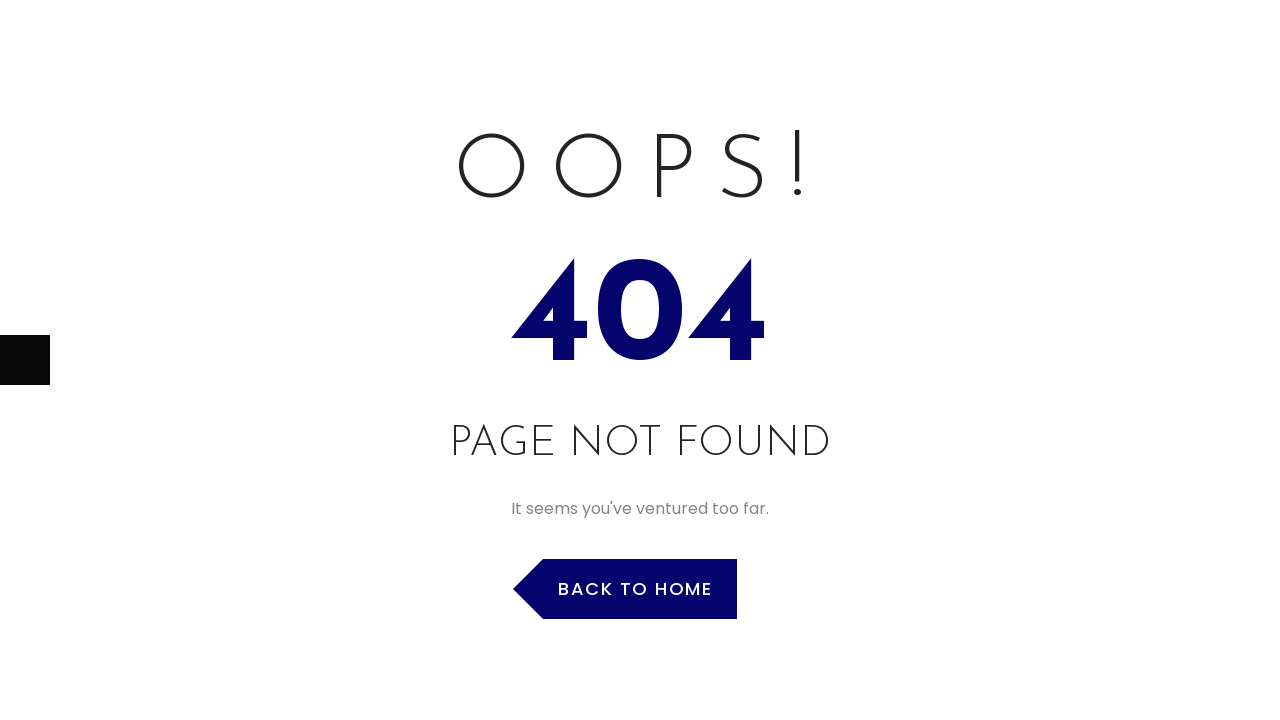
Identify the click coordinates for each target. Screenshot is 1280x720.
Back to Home (635, 588)
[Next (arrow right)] (25, 360)
